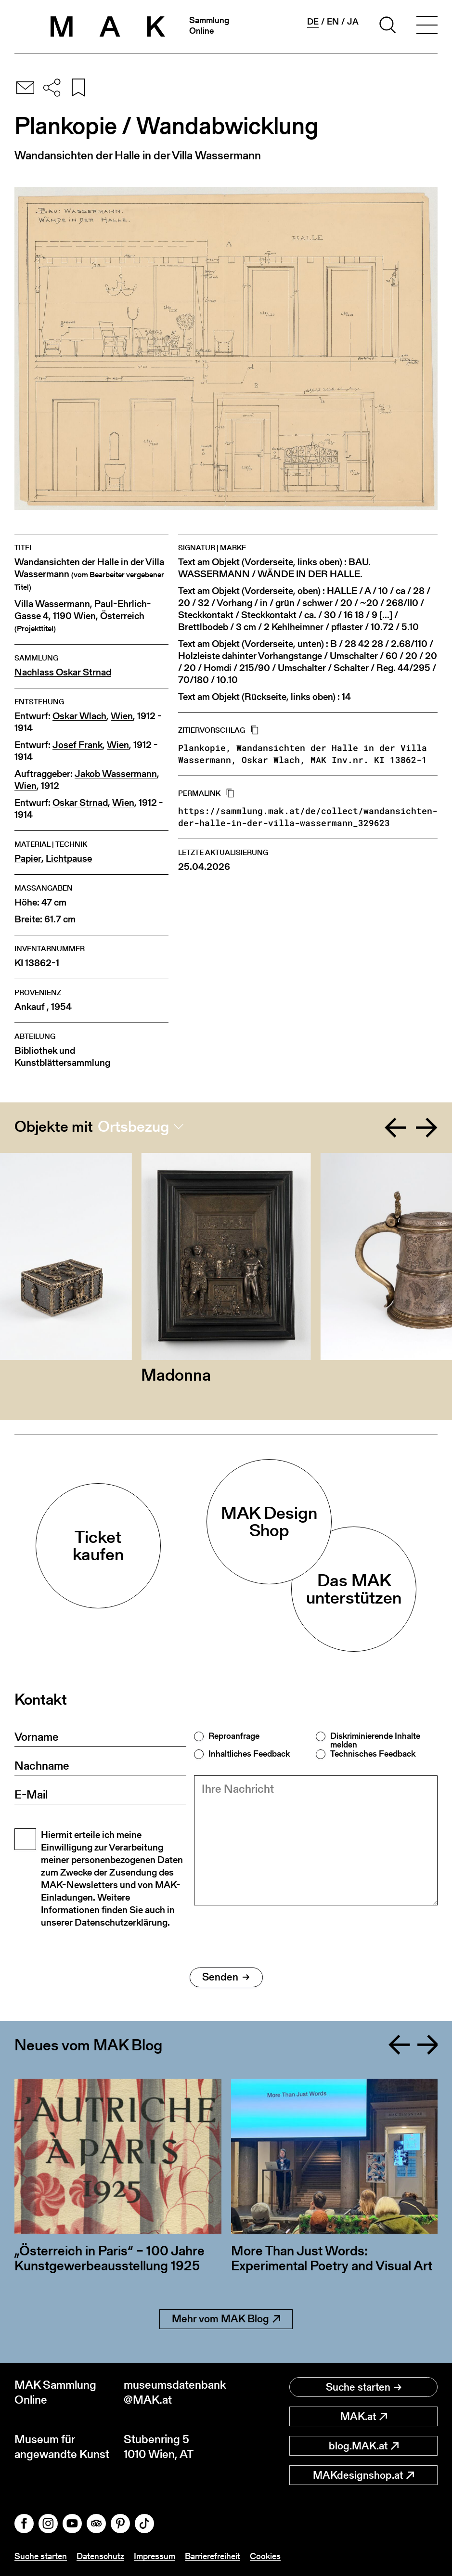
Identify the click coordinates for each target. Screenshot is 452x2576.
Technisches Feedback (372, 1753)
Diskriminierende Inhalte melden (375, 1740)
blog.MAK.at (364, 2445)
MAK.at (363, 2416)
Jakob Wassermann (116, 774)
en (333, 21)
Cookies (265, 2556)
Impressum (154, 2556)
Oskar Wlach (79, 716)
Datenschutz (100, 2556)
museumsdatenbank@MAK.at (175, 2392)
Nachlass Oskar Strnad (62, 672)
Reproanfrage (233, 1736)
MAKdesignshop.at (363, 2475)
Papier (27, 859)
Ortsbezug (133, 1126)
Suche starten (363, 2387)
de (313, 21)
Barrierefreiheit (212, 2556)
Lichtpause (69, 859)
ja (353, 21)
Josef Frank (77, 745)
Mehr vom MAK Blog (226, 2318)
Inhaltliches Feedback (249, 1753)
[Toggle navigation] (427, 26)
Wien (122, 716)
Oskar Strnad (80, 803)
